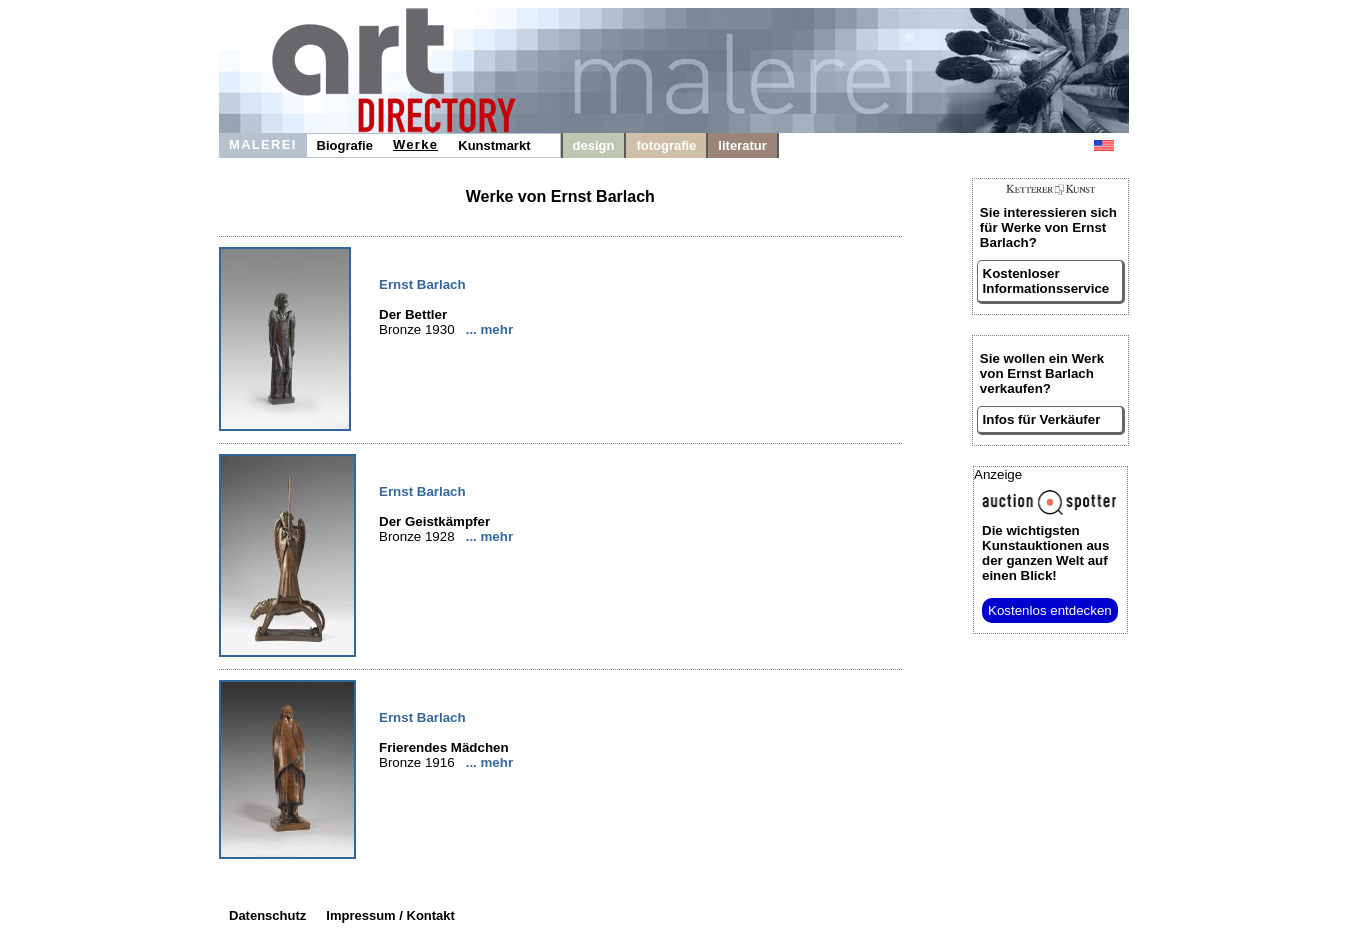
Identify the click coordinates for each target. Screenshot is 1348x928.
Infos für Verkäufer (1042, 419)
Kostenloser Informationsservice (1046, 281)
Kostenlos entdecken (1050, 610)
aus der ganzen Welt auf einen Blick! (1045, 553)
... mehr (489, 329)
